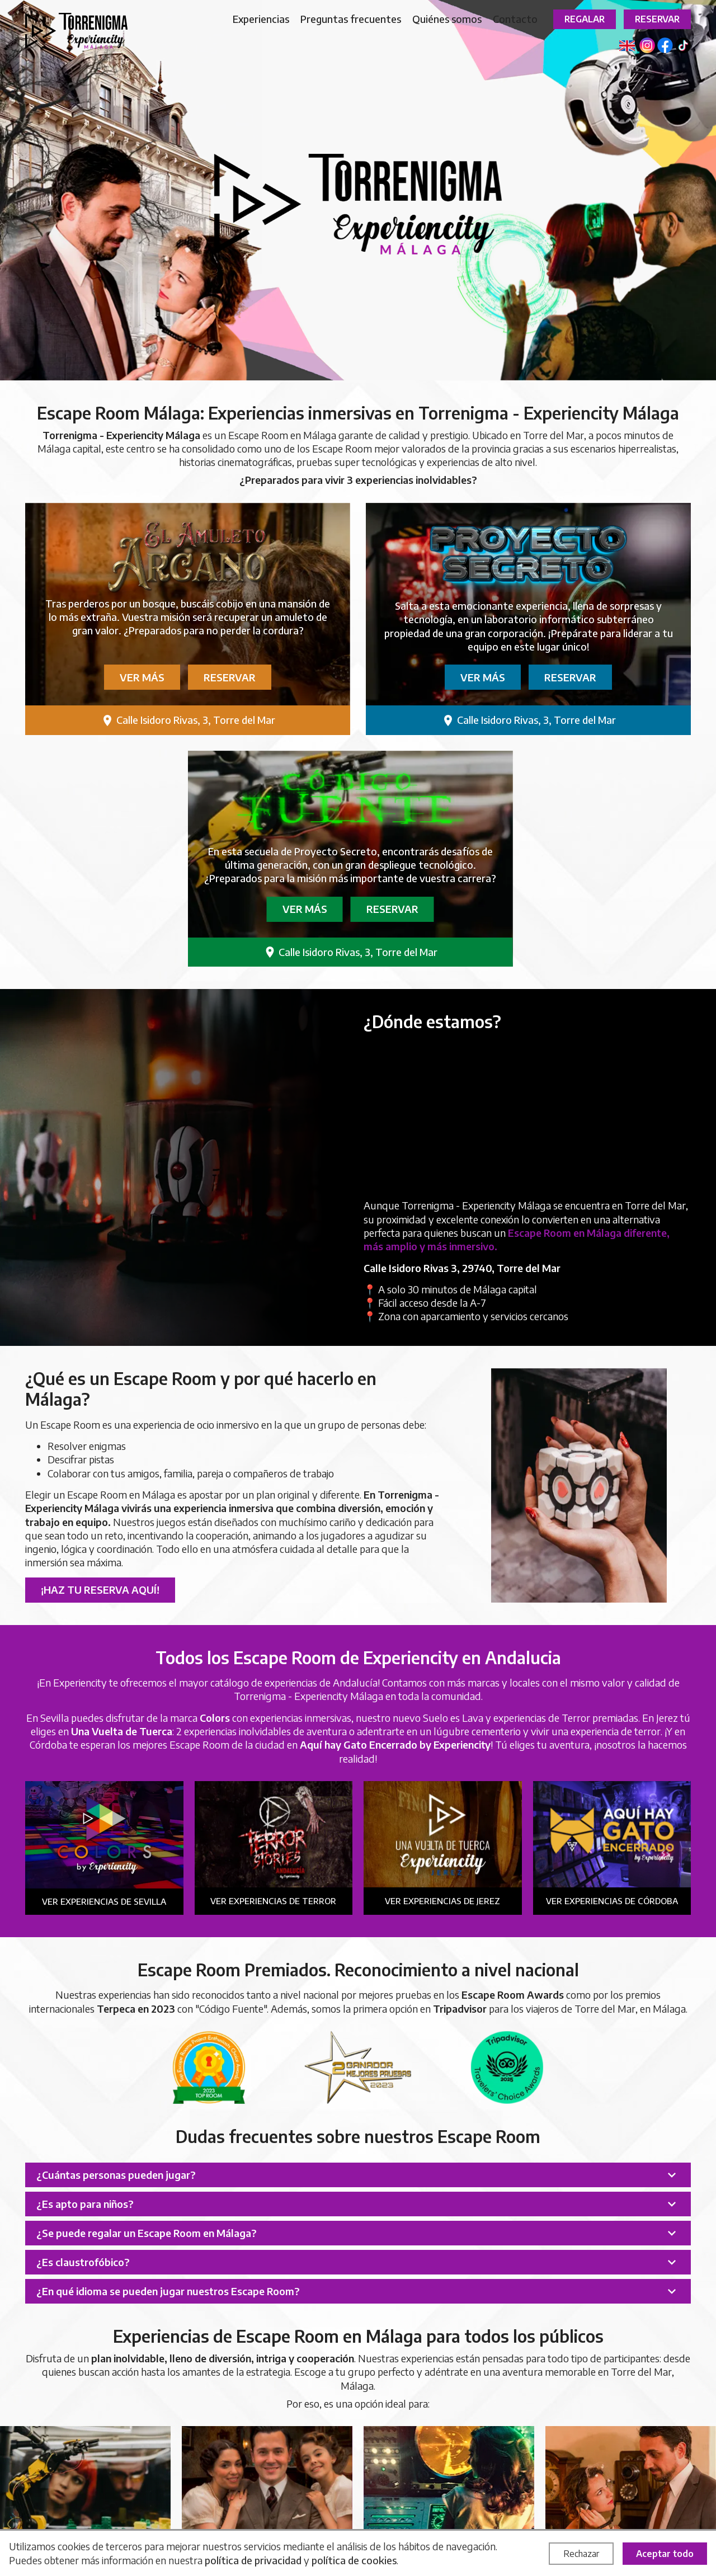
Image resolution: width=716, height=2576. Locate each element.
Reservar (657, 19)
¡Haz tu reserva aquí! (100, 1589)
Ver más (142, 677)
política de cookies (354, 2560)
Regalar (584, 19)
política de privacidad (253, 2560)
